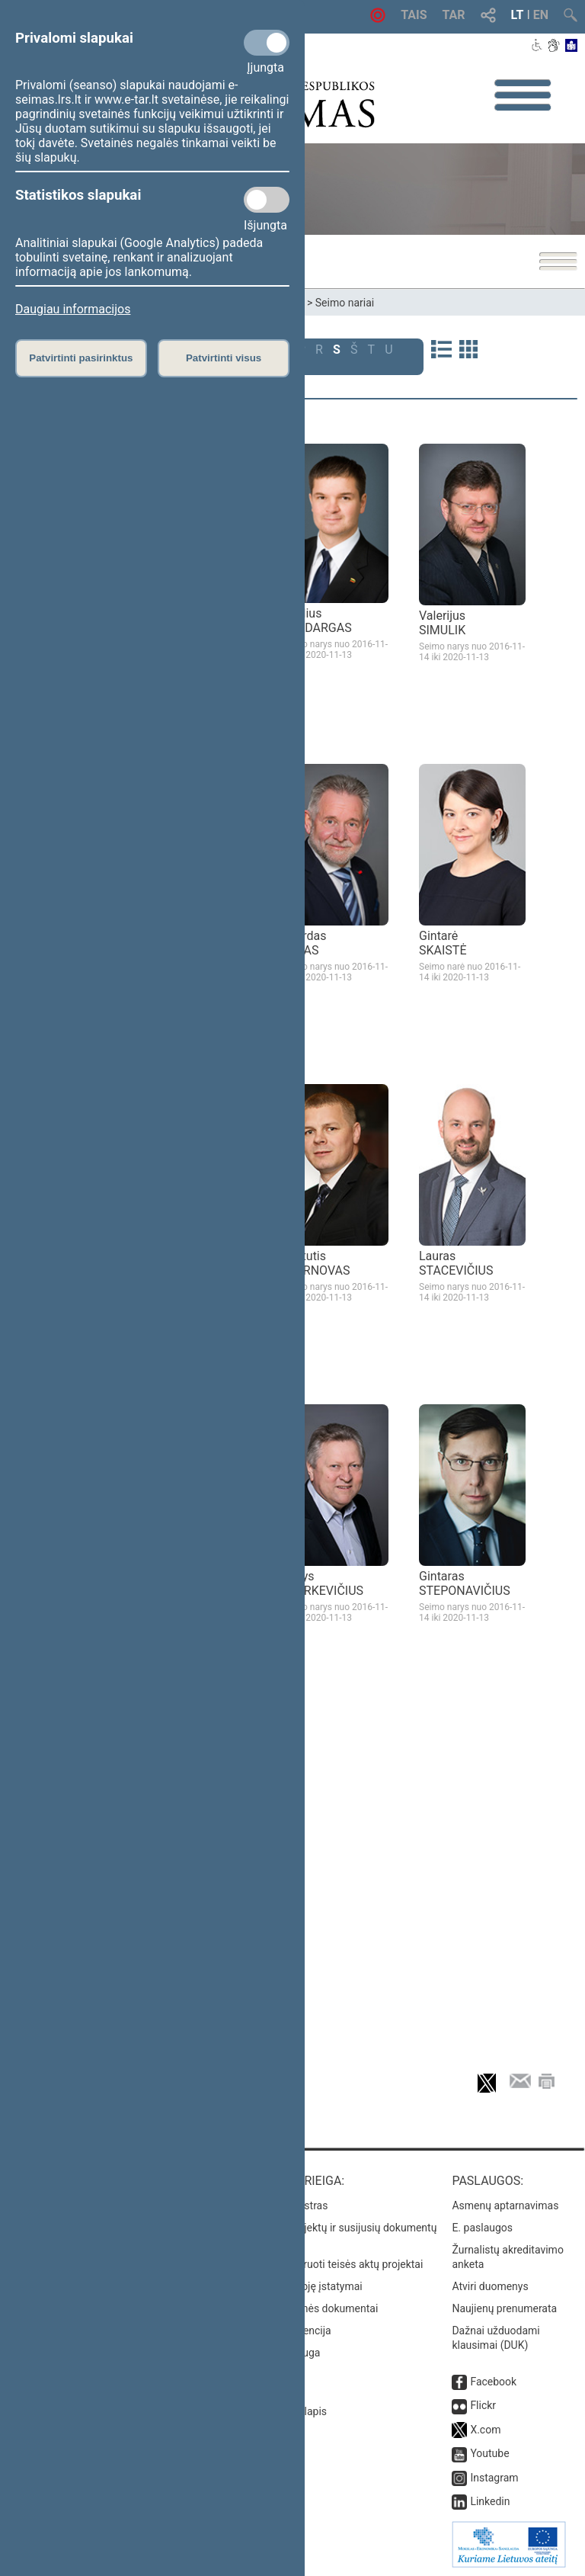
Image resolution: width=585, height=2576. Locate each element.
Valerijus (442, 622)
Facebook (493, 2382)
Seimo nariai (344, 303)
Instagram (494, 2478)
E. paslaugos (482, 2228)
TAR (454, 15)
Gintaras (464, 1583)
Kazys (322, 1583)
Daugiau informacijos (72, 309)
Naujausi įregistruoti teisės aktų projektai (327, 2264)
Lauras (456, 1263)
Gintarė (442, 943)
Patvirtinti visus (223, 358)
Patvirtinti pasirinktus (81, 358)
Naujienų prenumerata (504, 2308)
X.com (485, 2430)
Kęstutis (316, 1263)
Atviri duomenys (490, 2286)
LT (517, 15)
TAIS (414, 15)
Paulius (317, 620)
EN (540, 15)
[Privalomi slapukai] (266, 43)
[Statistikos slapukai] (266, 200)
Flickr (483, 2405)
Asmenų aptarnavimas (505, 2205)
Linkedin (490, 2501)
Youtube (489, 2453)
